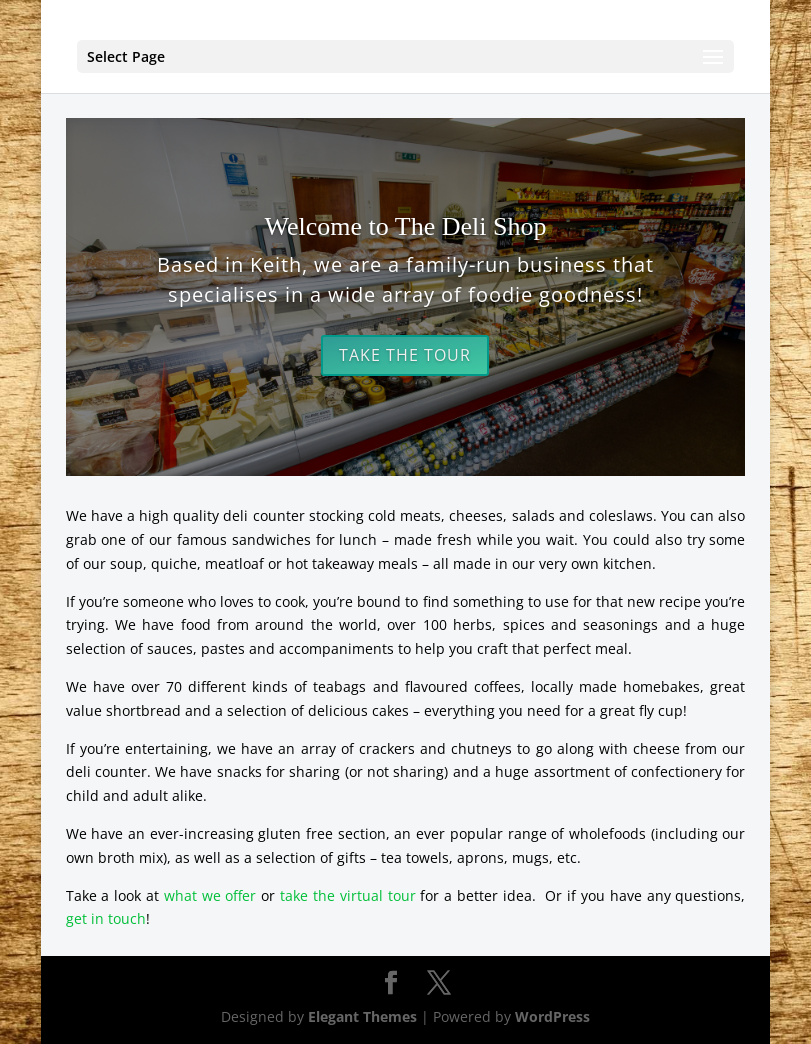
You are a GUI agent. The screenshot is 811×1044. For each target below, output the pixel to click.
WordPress (552, 1016)
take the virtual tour (347, 895)
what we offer (210, 895)
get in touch (106, 918)
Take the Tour (405, 355)
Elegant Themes (362, 1016)
